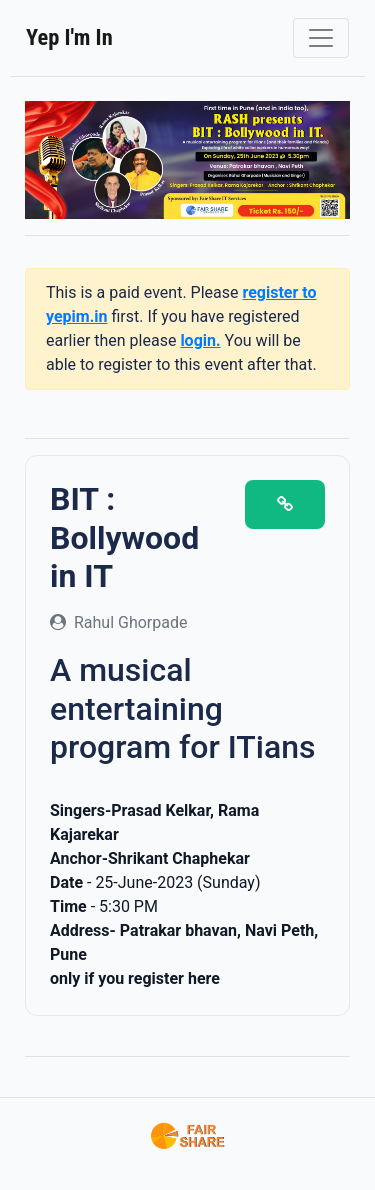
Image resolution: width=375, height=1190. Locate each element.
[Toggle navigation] (321, 38)
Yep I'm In (69, 37)
